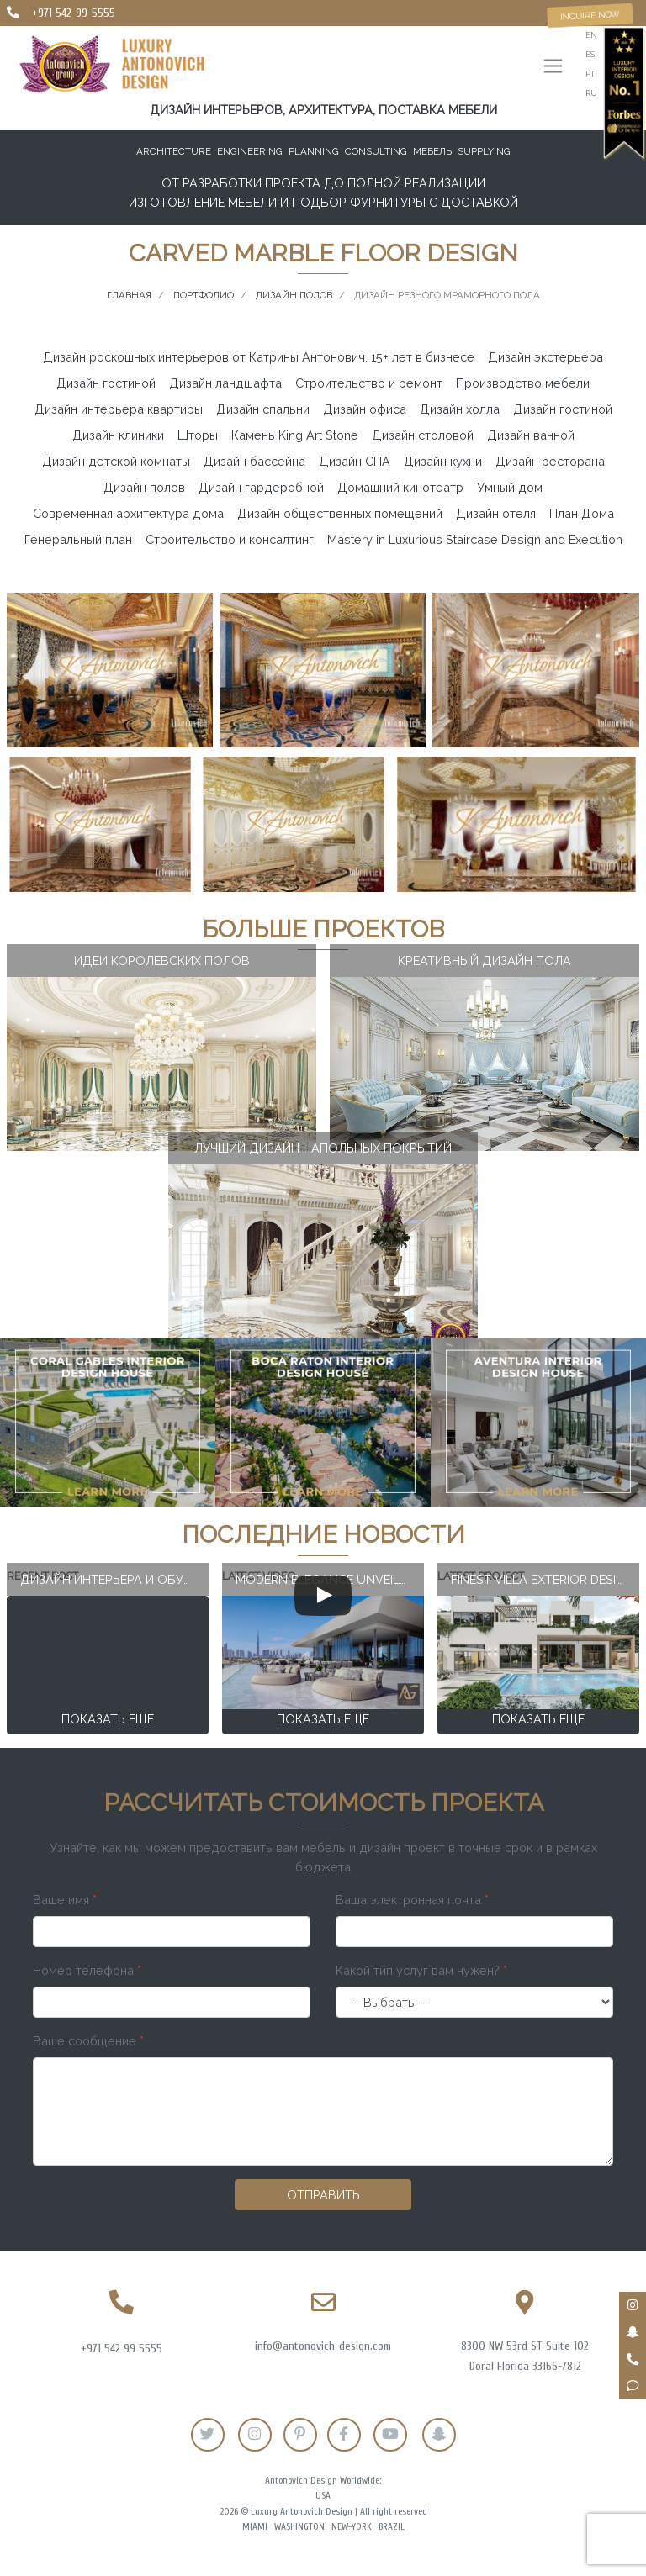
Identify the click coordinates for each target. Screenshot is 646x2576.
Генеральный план (78, 539)
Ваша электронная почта (412, 1899)
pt (590, 73)
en (591, 35)
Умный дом (510, 487)
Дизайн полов (144, 487)
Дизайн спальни (263, 409)
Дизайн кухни (443, 461)
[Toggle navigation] (553, 67)
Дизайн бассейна (254, 461)
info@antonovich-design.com (323, 2346)
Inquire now (590, 15)
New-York (351, 2526)
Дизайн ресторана (550, 461)
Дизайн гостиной (106, 383)
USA (323, 2495)
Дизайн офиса (364, 409)
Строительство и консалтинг (230, 539)
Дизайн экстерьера (545, 357)
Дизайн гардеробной (261, 487)
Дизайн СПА (354, 461)
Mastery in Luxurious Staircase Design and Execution (474, 539)
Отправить (323, 2195)
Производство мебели (523, 383)
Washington (299, 2526)
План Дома (581, 513)
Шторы (197, 435)
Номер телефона (87, 1970)
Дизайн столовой (423, 435)
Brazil (392, 2526)
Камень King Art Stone (294, 435)
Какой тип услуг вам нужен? (421, 1970)
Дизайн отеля (496, 513)
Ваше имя (65, 1899)
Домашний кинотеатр (400, 487)
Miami (254, 2526)
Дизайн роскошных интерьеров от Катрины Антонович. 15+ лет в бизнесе (258, 357)
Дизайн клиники (118, 435)
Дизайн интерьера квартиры (118, 409)
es (590, 54)
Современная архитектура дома (128, 513)
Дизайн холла (460, 409)
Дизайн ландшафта (225, 383)
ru (591, 93)
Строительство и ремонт (368, 383)
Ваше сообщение (88, 2041)
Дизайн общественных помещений (339, 513)
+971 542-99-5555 (73, 13)
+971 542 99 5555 (121, 2348)
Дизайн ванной (531, 435)
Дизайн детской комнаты (116, 461)
